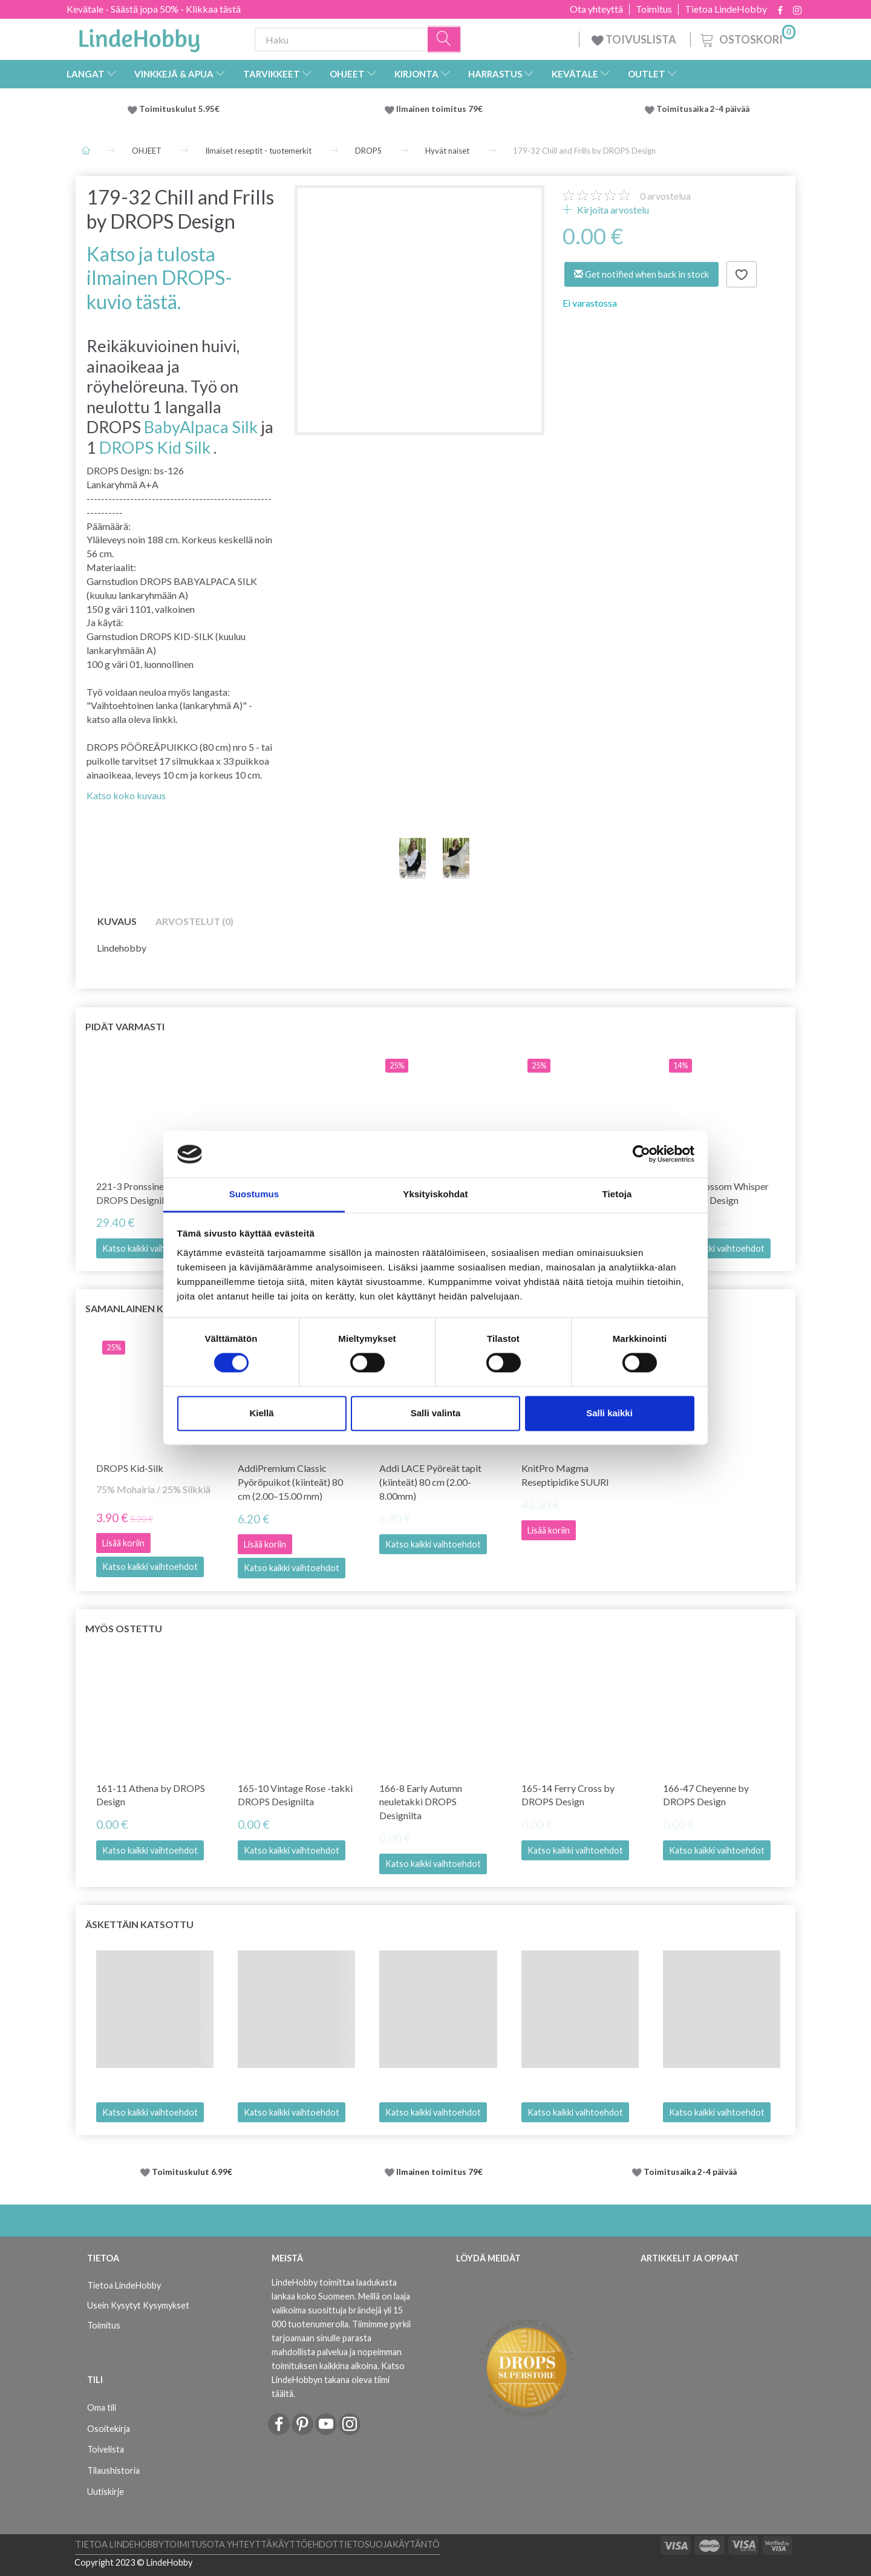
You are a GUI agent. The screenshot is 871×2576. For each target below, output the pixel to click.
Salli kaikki (609, 1413)
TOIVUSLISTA (635, 39)
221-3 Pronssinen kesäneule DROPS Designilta (154, 1193)
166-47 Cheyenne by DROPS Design (706, 1795)
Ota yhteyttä (596, 9)
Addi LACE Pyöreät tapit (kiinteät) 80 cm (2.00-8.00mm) (430, 1482)
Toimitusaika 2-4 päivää (702, 109)
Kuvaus (117, 921)
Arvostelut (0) (194, 921)
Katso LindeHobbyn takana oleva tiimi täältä (338, 2380)
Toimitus (654, 9)
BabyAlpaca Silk (201, 427)
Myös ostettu (123, 1628)
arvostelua (665, 195)
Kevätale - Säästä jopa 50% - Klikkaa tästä (154, 9)
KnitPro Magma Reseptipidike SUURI (565, 1475)
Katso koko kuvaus (126, 795)
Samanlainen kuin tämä (147, 1308)
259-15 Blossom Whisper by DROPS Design (716, 1193)
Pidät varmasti (125, 1026)
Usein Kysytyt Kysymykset (138, 2305)
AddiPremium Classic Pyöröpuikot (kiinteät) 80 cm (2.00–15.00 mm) (290, 1482)
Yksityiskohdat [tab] (435, 1194)
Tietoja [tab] (617, 1194)
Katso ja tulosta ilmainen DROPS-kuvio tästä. (159, 277)
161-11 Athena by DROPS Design (150, 1795)
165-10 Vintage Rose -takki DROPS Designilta (295, 1795)
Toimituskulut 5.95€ (179, 109)
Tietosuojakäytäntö (389, 2544)
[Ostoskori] (747, 37)
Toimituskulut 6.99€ (192, 2172)
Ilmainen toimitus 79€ (441, 109)
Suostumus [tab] (254, 1194)
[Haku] (445, 39)
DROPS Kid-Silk (129, 1468)
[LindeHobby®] (139, 37)
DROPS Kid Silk (154, 447)
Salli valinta (436, 1413)
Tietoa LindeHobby (726, 9)
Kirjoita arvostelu (612, 209)
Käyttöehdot (305, 2544)
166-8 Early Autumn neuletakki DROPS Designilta (420, 1802)
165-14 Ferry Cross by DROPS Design (568, 1795)
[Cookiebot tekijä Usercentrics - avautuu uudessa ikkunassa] (641, 1154)
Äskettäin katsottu (139, 1924)
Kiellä (261, 1413)
